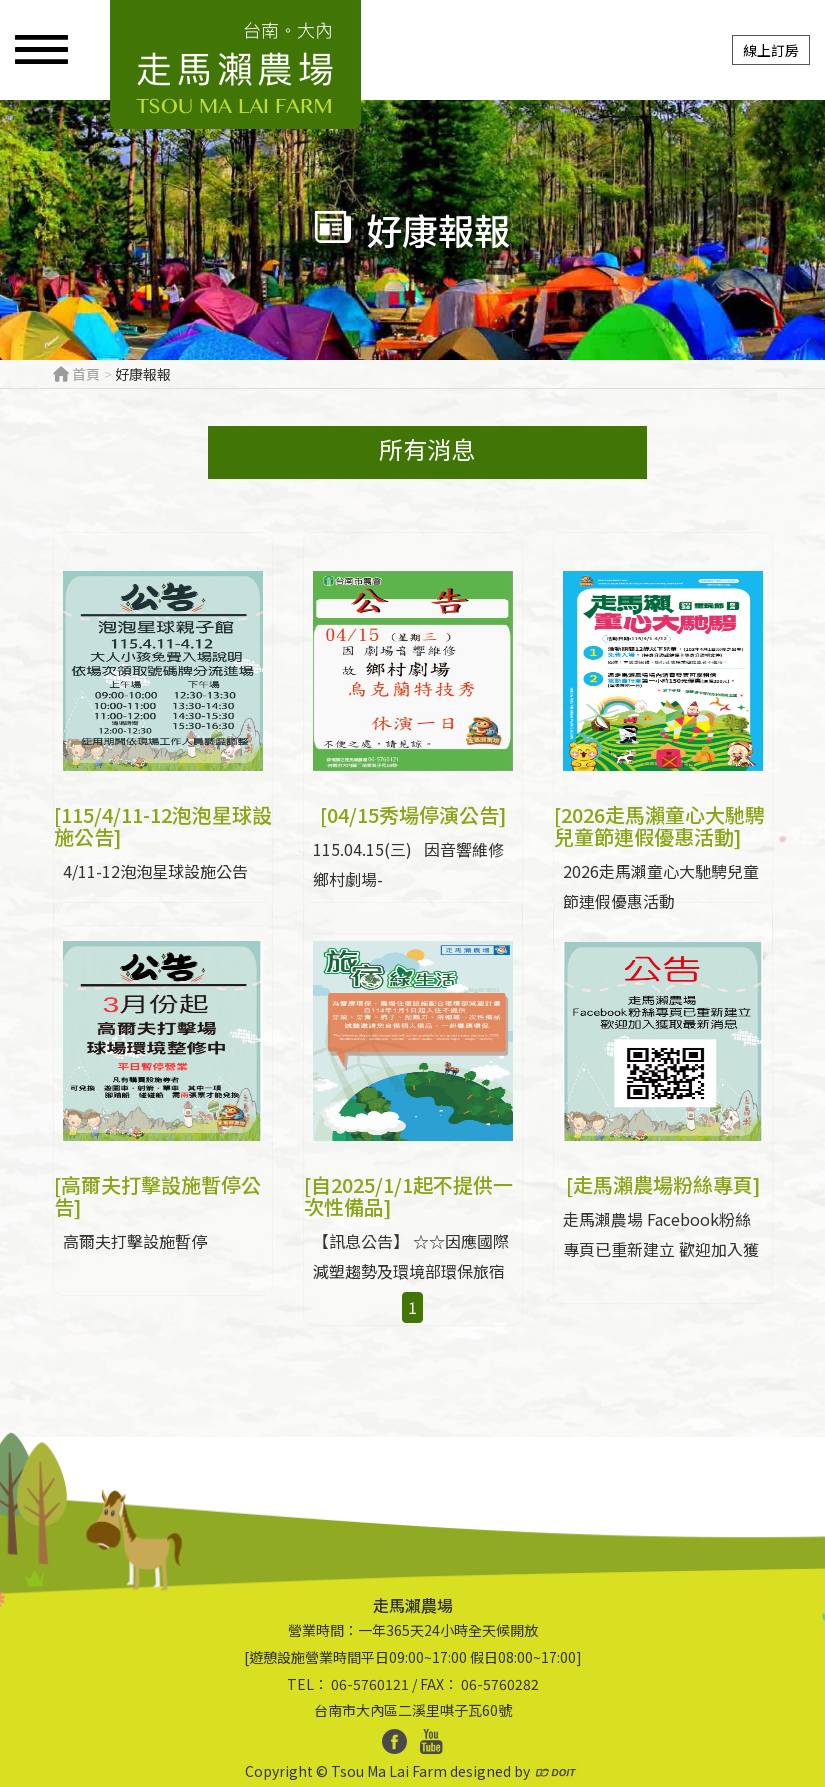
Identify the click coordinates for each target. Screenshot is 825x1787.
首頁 (76, 374)
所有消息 (428, 448)
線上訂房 (771, 50)
